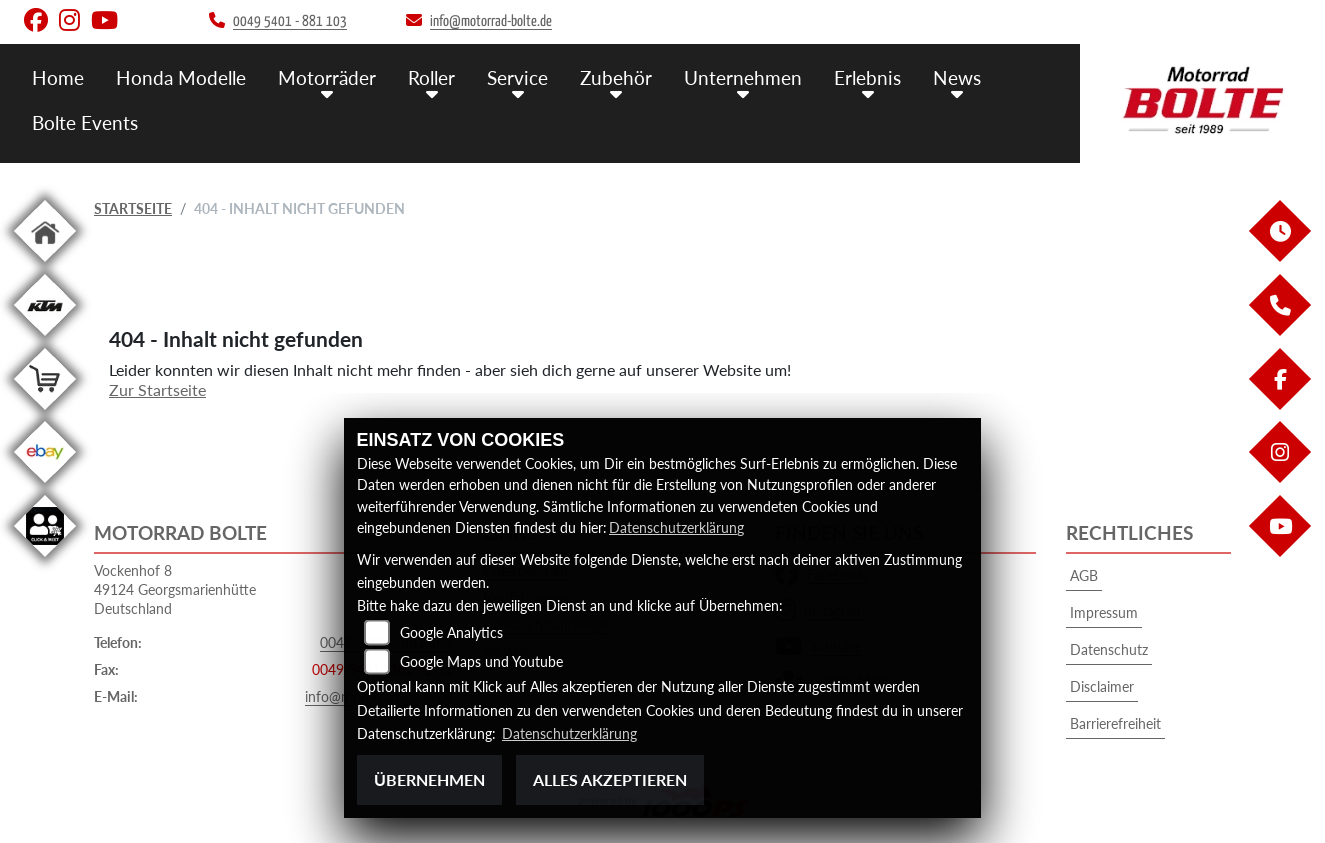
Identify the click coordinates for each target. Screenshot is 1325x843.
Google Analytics (451, 633)
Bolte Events (85, 122)
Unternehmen (743, 77)
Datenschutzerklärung (676, 527)
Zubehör (616, 77)
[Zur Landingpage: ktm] (45, 339)
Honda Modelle (181, 77)
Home (58, 77)
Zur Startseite (157, 389)
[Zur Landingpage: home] (45, 265)
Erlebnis (867, 77)
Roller (431, 77)
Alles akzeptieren (610, 779)
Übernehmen (429, 779)
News (957, 77)
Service (517, 77)
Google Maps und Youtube (481, 662)
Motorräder (327, 77)
